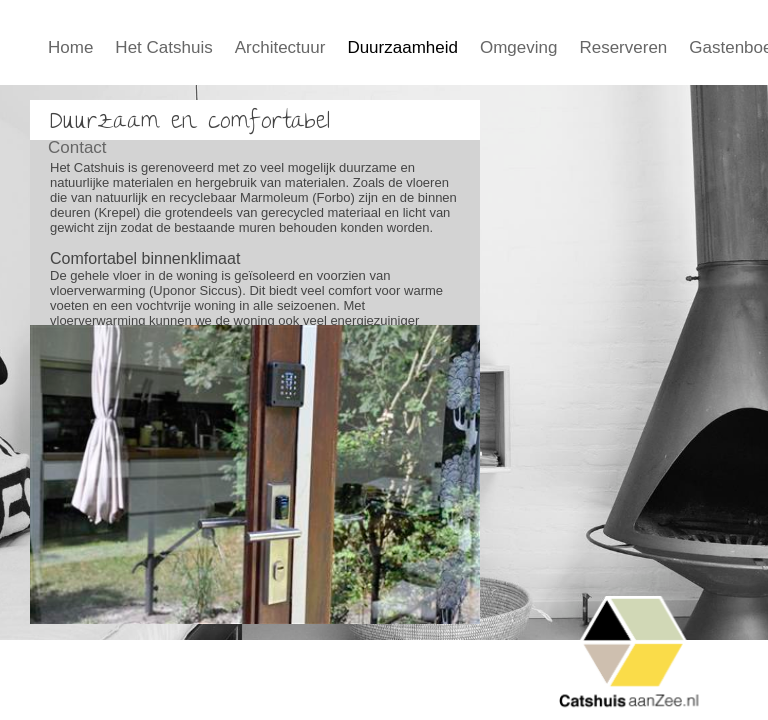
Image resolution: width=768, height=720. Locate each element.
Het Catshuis (163, 47)
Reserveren (623, 47)
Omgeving (518, 47)
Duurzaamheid (402, 47)
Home (70, 47)
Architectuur (280, 47)
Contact (77, 147)
